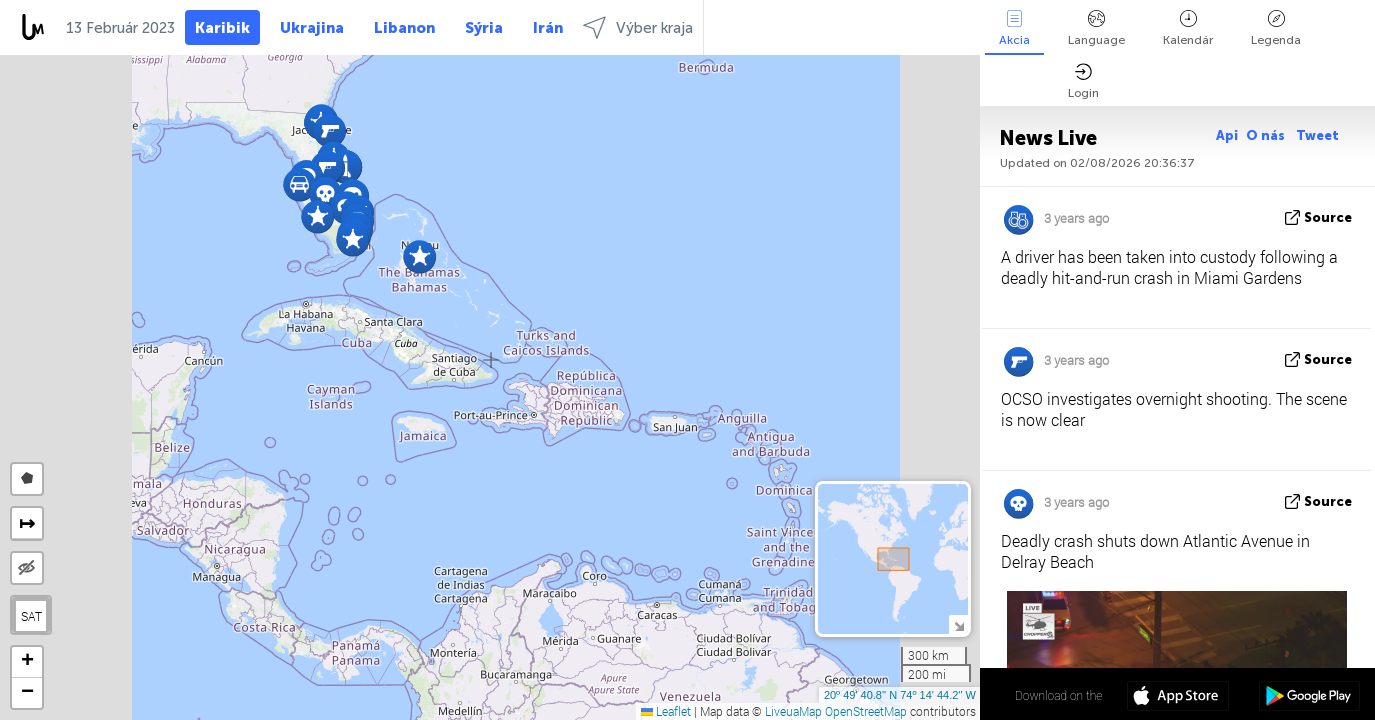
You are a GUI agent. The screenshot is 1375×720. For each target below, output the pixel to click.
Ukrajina (312, 28)
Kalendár (1188, 28)
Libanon (404, 28)
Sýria (484, 28)
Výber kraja (638, 27)
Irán (548, 28)
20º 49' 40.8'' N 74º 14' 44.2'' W (900, 695)
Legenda (1276, 28)
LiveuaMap (793, 711)
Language (1096, 28)
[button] (419, 256)
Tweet (1317, 135)
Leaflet (666, 711)
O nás (1267, 135)
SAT (31, 616)
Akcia (1014, 28)
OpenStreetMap (866, 711)
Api (1227, 135)
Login (1083, 81)
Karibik (222, 28)
